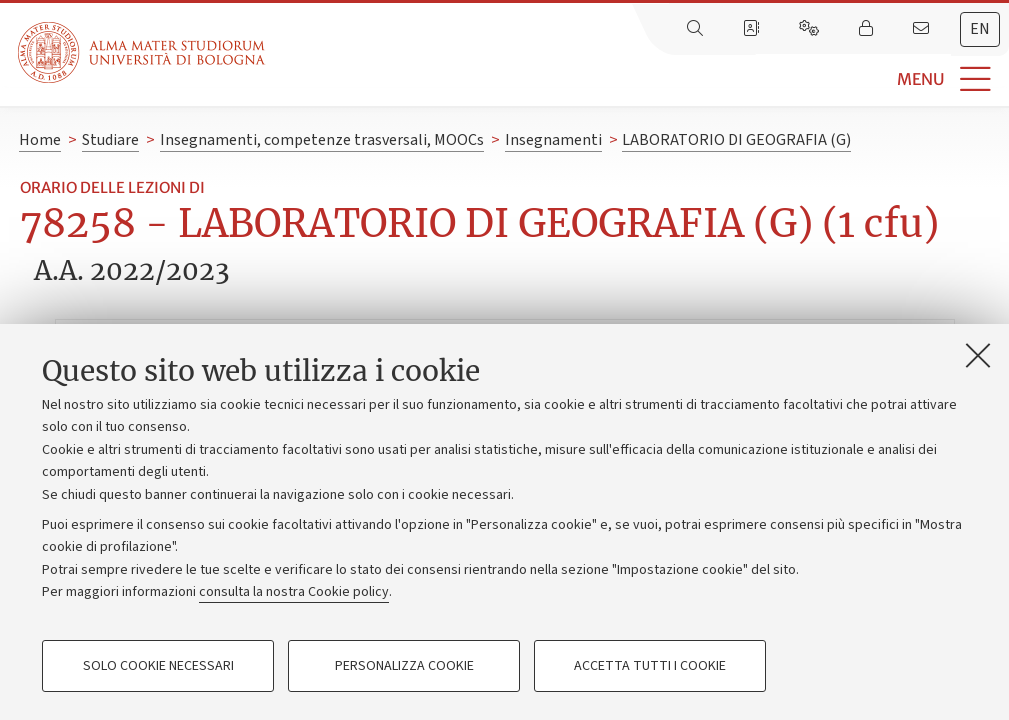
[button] (637, 79)
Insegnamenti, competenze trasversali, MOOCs (322, 140)
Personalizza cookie (404, 666)
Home (40, 140)
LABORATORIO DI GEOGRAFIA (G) (736, 140)
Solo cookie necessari (158, 666)
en (980, 29)
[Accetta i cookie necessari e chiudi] (978, 355)
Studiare (110, 140)
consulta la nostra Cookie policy (294, 592)
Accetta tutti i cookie (650, 666)
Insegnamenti (553, 140)
